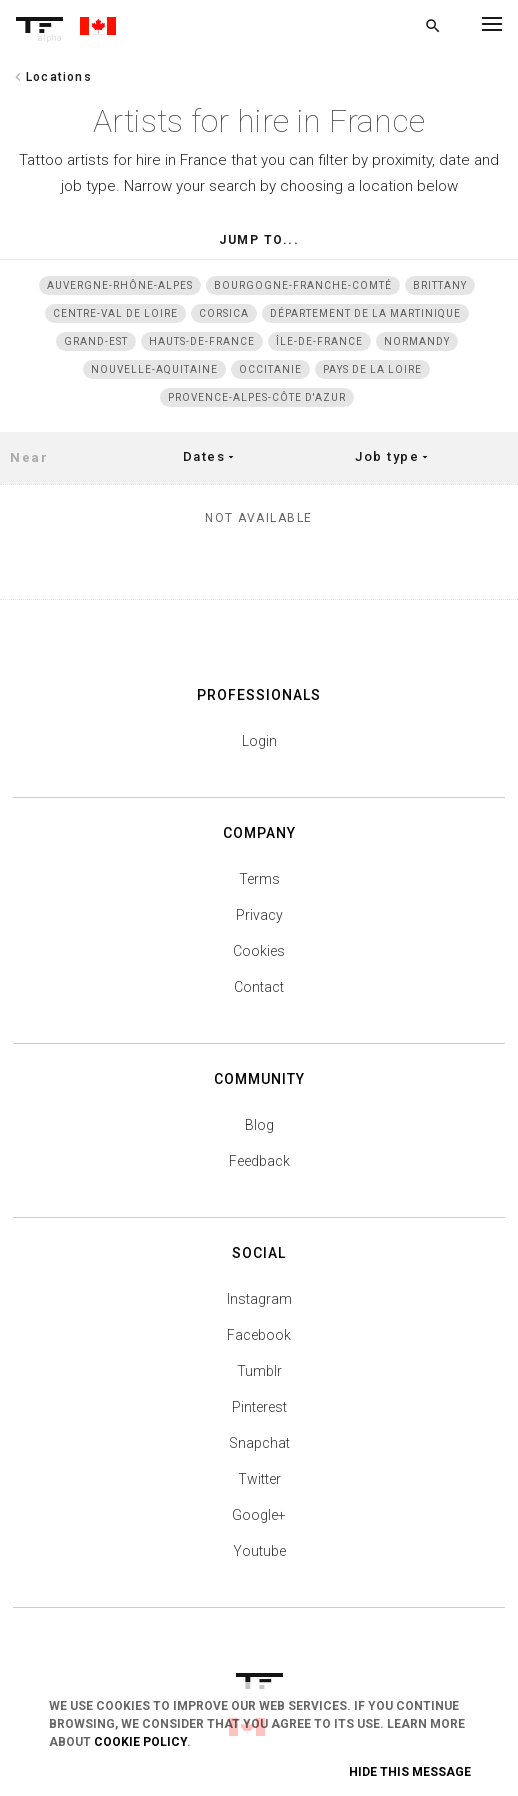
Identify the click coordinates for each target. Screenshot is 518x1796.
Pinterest (259, 1407)
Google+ (259, 1515)
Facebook (259, 1335)
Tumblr (259, 1371)
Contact (259, 987)
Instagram (259, 1299)
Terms (259, 879)
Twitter (259, 1479)
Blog (259, 1125)
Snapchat (259, 1443)
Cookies (259, 951)
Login (259, 741)
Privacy (259, 915)
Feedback (259, 1161)
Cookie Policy (140, 1742)
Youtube (259, 1551)
